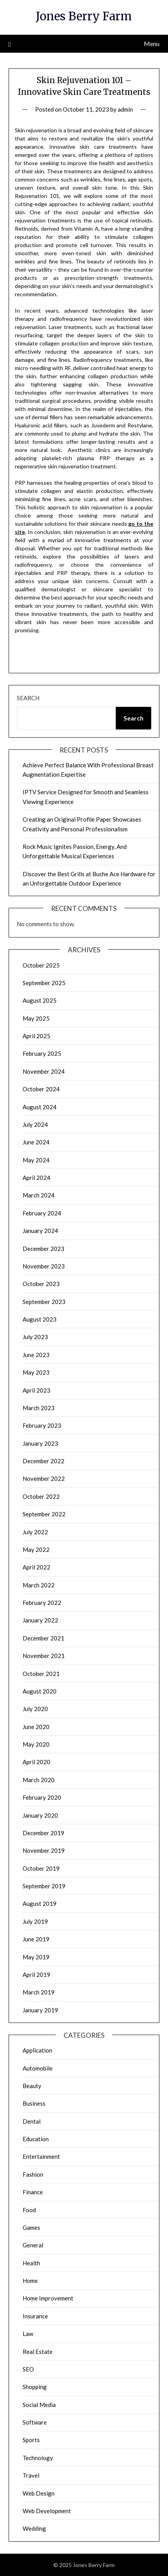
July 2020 (35, 1708)
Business (34, 2103)
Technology (38, 2457)
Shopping (35, 2386)
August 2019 (40, 1903)
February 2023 (42, 1425)
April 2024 (36, 1177)
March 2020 (39, 1779)
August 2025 (40, 1000)
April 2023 (36, 1390)
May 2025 (36, 1018)
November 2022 (44, 1478)
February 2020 (42, 1797)
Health (31, 2262)
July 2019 (35, 1921)
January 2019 (40, 2010)
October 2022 (41, 1496)
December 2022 (43, 1460)
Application (37, 2050)
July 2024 (35, 1124)
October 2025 (41, 965)
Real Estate (38, 2351)
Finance (33, 2191)
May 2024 (36, 1159)
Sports (31, 2439)
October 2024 (41, 1088)
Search (28, 697)
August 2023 (40, 1319)
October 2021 (41, 1673)
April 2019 (36, 1974)
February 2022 (42, 1602)
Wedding (34, 2528)
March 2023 (39, 1407)
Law (28, 2333)
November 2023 (44, 1266)
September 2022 (44, 1513)
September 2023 (44, 1301)
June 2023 (36, 1354)
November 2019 (44, 1850)
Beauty (32, 2085)
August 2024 (40, 1106)
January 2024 (40, 1230)
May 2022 (36, 1549)
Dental (32, 2121)
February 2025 (42, 1053)
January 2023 (40, 1443)
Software (35, 2422)
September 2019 (44, 1885)
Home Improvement (48, 2298)
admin (125, 109)
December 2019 (43, 1832)
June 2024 (36, 1142)
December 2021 (43, 1638)
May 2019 (36, 1956)
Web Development (47, 2510)
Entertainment (41, 2156)
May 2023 (36, 1372)
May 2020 (36, 1744)
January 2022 (40, 1620)
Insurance (35, 2316)
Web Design (39, 2493)
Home (30, 2280)
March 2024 (39, 1195)
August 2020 (40, 1691)
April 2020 (36, 1761)
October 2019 (41, 1868)
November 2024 (44, 1071)
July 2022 (35, 1531)
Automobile (38, 2068)
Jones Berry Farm (84, 16)
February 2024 (42, 1213)
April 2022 (36, 1567)
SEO (28, 2369)
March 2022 (39, 1585)
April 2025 (36, 1035)
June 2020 (36, 1726)
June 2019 (36, 1939)
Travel (31, 2475)
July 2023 (35, 1336)
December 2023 (43, 1248)
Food (29, 2209)
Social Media (39, 2404)
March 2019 (39, 1992)
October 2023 (41, 1283)
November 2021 (44, 1655)
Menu (151, 43)
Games (31, 2227)
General (33, 2245)
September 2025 (44, 982)
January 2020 (40, 1815)
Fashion (33, 2174)
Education (36, 2138)
